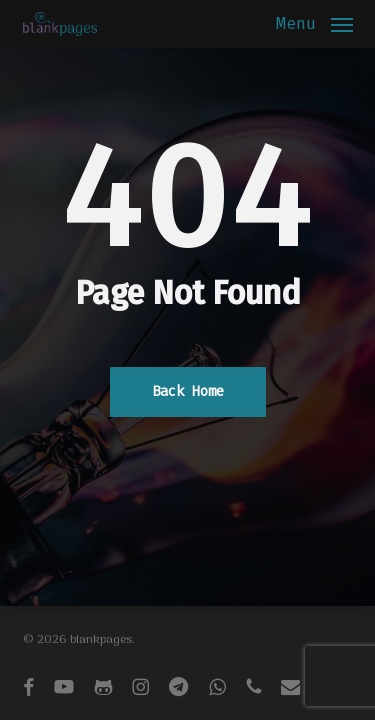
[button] (314, 24)
